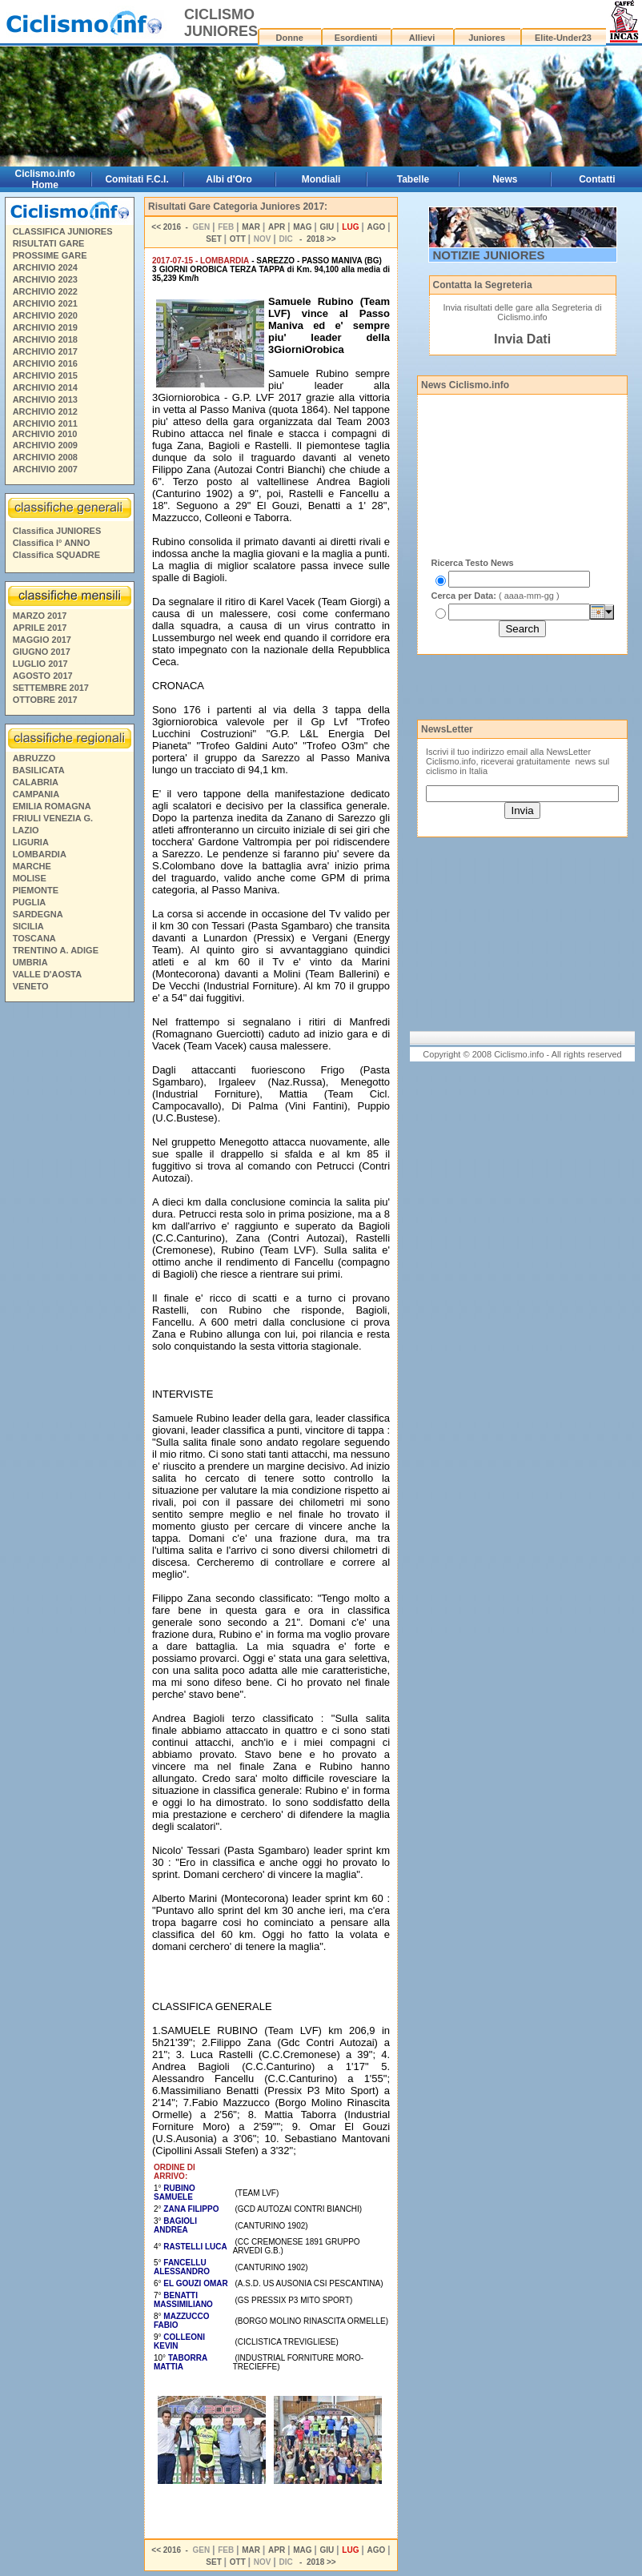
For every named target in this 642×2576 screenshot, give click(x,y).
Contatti (597, 179)
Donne (289, 37)
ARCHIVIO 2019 (45, 327)
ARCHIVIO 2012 (45, 411)
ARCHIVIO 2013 (45, 399)
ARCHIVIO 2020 (45, 315)
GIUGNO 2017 (41, 651)
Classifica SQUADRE (56, 555)
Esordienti (356, 37)
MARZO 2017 (40, 615)
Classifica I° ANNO (51, 543)
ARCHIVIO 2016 (45, 363)
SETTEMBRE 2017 (51, 687)
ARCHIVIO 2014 (45, 387)
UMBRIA (30, 962)
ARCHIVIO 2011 (45, 423)
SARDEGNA (38, 914)
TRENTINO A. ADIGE (55, 950)
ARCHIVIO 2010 (44, 434)
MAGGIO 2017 (42, 639)
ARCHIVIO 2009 (45, 445)
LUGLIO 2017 (40, 663)
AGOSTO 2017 (43, 675)
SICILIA (28, 926)
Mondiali (321, 179)
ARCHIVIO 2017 (45, 351)
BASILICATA (39, 770)
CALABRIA (35, 782)
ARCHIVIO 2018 (45, 339)
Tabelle (413, 179)
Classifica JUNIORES (57, 531)
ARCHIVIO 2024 (45, 267)
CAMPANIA (36, 794)
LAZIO (26, 830)
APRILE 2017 (40, 627)
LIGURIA (31, 842)
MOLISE (29, 878)
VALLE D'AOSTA (47, 974)
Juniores (486, 37)
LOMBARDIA (39, 854)
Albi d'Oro (229, 179)
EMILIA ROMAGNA (52, 806)
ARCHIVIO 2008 (45, 457)
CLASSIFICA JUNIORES (63, 231)
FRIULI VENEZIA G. (53, 818)
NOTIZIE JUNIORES (489, 255)
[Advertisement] (69, 1252)
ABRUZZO (34, 758)
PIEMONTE (35, 890)
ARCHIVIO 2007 (45, 469)
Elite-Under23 (563, 37)
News (504, 179)
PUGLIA (29, 902)
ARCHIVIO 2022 (45, 291)
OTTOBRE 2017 (45, 699)
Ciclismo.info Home (45, 179)
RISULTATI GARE (49, 243)
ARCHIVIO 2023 (45, 279)
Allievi (422, 37)
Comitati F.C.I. (136, 179)
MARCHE (32, 866)
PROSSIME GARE (50, 255)
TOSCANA (34, 938)
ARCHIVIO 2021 (45, 303)
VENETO (31, 986)
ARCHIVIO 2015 (45, 375)
